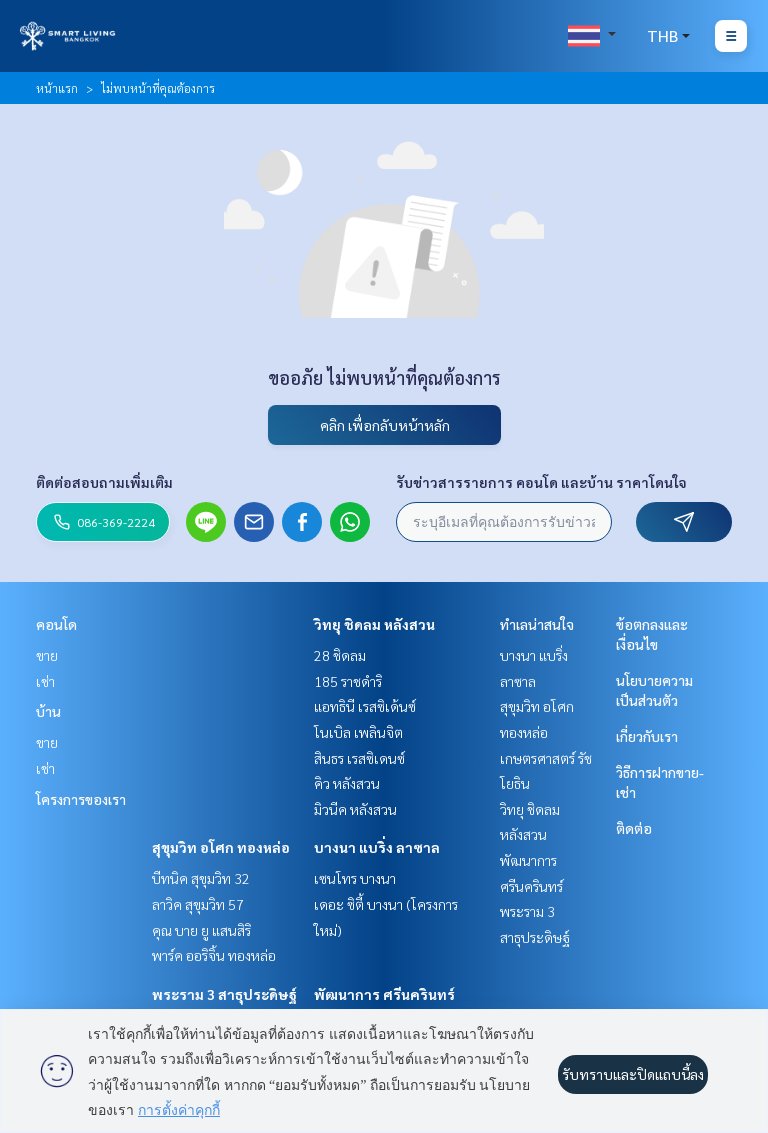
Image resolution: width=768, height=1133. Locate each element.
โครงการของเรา (81, 799)
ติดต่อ (634, 828)
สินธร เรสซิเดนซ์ (359, 758)
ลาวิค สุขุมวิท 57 (198, 904)
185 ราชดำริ (348, 681)
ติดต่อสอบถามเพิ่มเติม (104, 482)
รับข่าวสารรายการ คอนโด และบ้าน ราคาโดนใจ (541, 482)
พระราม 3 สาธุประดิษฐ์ (224, 994)
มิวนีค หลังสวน (355, 809)
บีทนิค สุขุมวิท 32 (201, 878)
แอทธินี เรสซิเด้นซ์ (365, 706)
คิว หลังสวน (347, 783)
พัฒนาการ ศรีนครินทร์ (384, 994)
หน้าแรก (57, 88)
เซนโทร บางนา (355, 878)
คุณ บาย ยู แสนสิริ (201, 930)
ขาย (47, 655)
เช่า (45, 681)
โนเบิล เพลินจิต (358, 732)
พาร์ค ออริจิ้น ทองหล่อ (214, 955)
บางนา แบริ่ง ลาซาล (377, 847)
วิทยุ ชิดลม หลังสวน (374, 624)
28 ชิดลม (340, 655)
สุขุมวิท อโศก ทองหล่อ (221, 847)
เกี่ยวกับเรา (647, 736)
